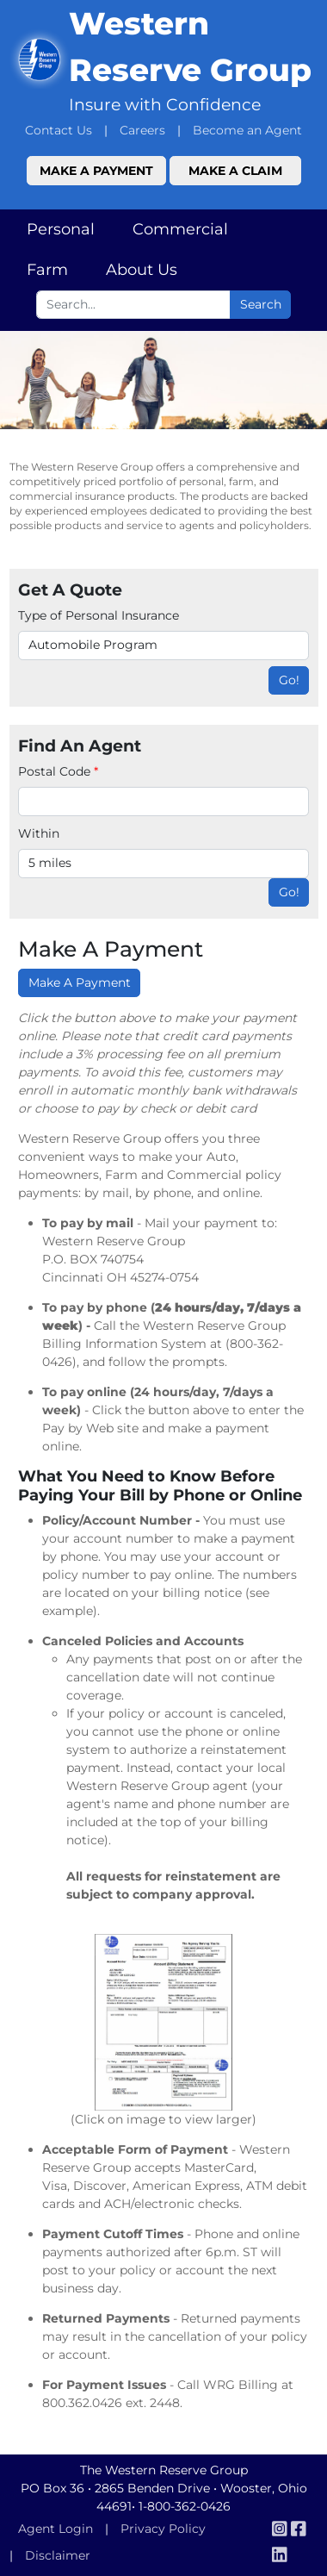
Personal (61, 229)
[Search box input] (133, 305)
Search (260, 304)
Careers (142, 130)
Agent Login (55, 2528)
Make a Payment (96, 170)
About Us (141, 269)
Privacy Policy (163, 2528)
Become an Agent (247, 130)
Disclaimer (57, 2555)
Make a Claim (235, 170)
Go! (289, 680)
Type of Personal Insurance (98, 615)
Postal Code (58, 771)
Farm (47, 269)
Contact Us (58, 130)
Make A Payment (79, 982)
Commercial (180, 229)
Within (38, 833)
